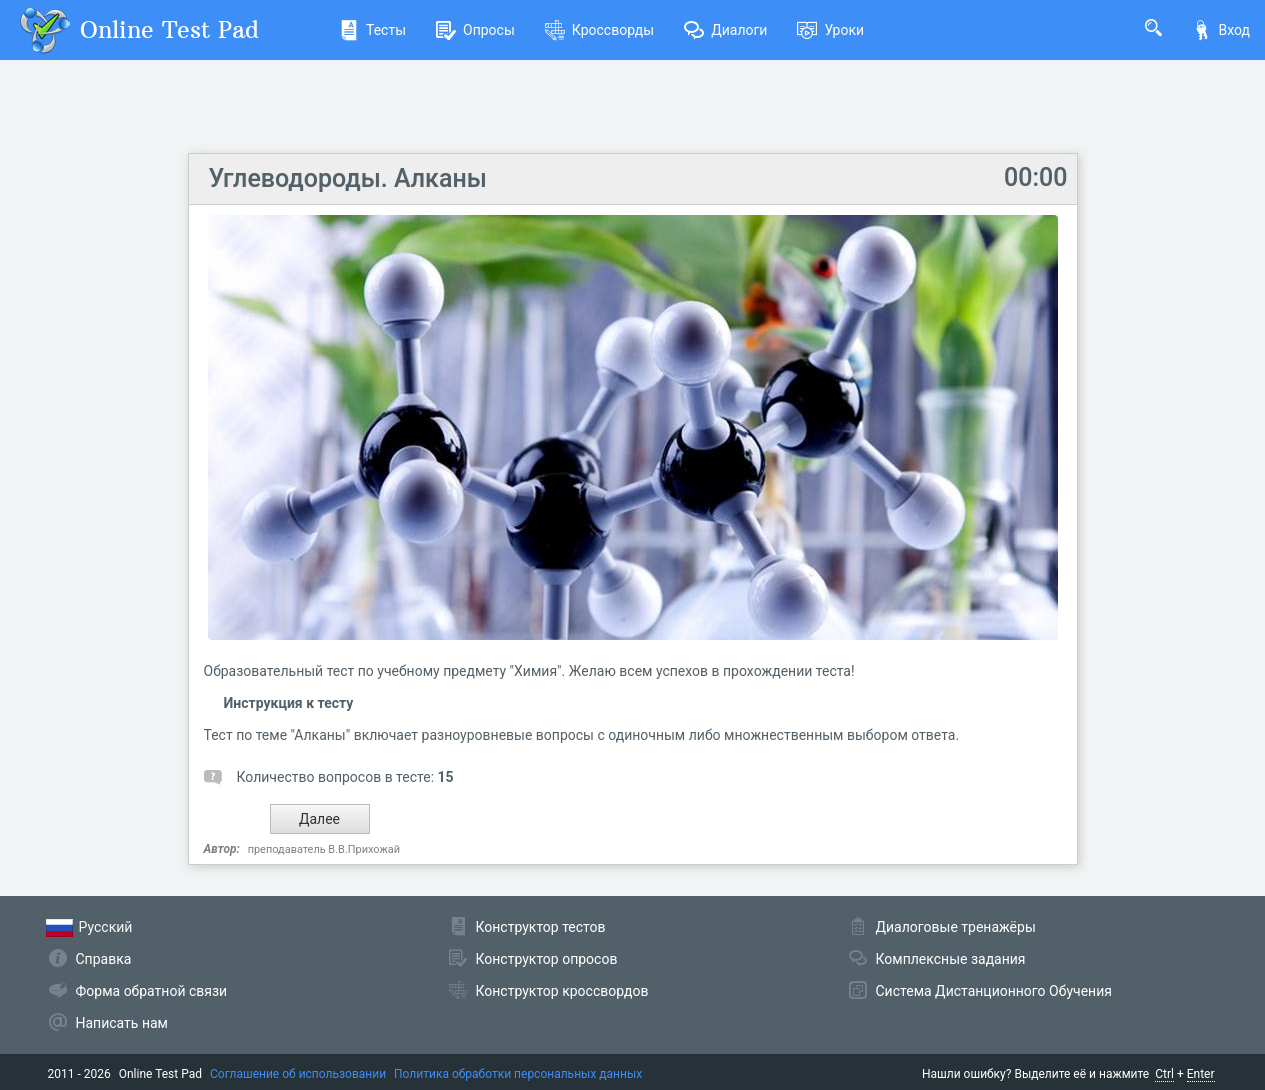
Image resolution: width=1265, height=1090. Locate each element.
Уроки (830, 30)
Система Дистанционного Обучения (994, 991)
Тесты (372, 30)
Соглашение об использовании (298, 1074)
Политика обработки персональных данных (518, 1074)
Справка (104, 959)
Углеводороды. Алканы (348, 178)
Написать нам (122, 1023)
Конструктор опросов (547, 959)
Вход (1221, 30)
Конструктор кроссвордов (562, 991)
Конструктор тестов (541, 927)
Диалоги (725, 30)
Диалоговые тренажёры (956, 927)
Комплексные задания (951, 959)
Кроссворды (599, 30)
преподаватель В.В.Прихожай (324, 849)
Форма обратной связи (152, 991)
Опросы (475, 30)
